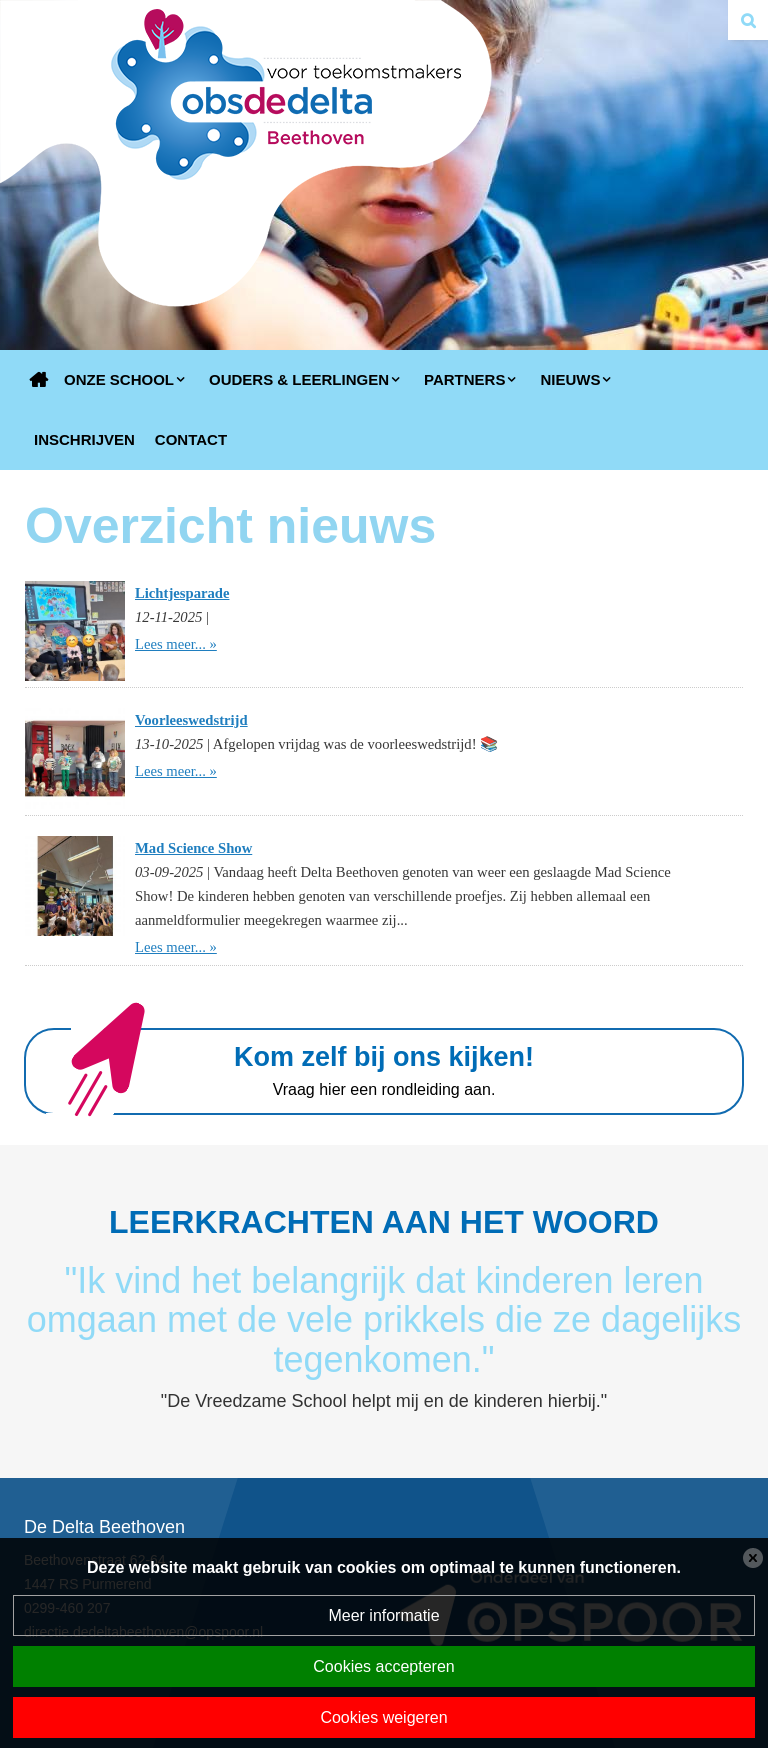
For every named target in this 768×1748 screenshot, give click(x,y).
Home (39, 380)
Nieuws (570, 379)
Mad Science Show (193, 848)
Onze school (119, 379)
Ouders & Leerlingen (299, 379)
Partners (464, 379)
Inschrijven (84, 439)
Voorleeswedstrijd (191, 720)
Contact (191, 439)
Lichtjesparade (182, 593)
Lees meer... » (176, 644)
